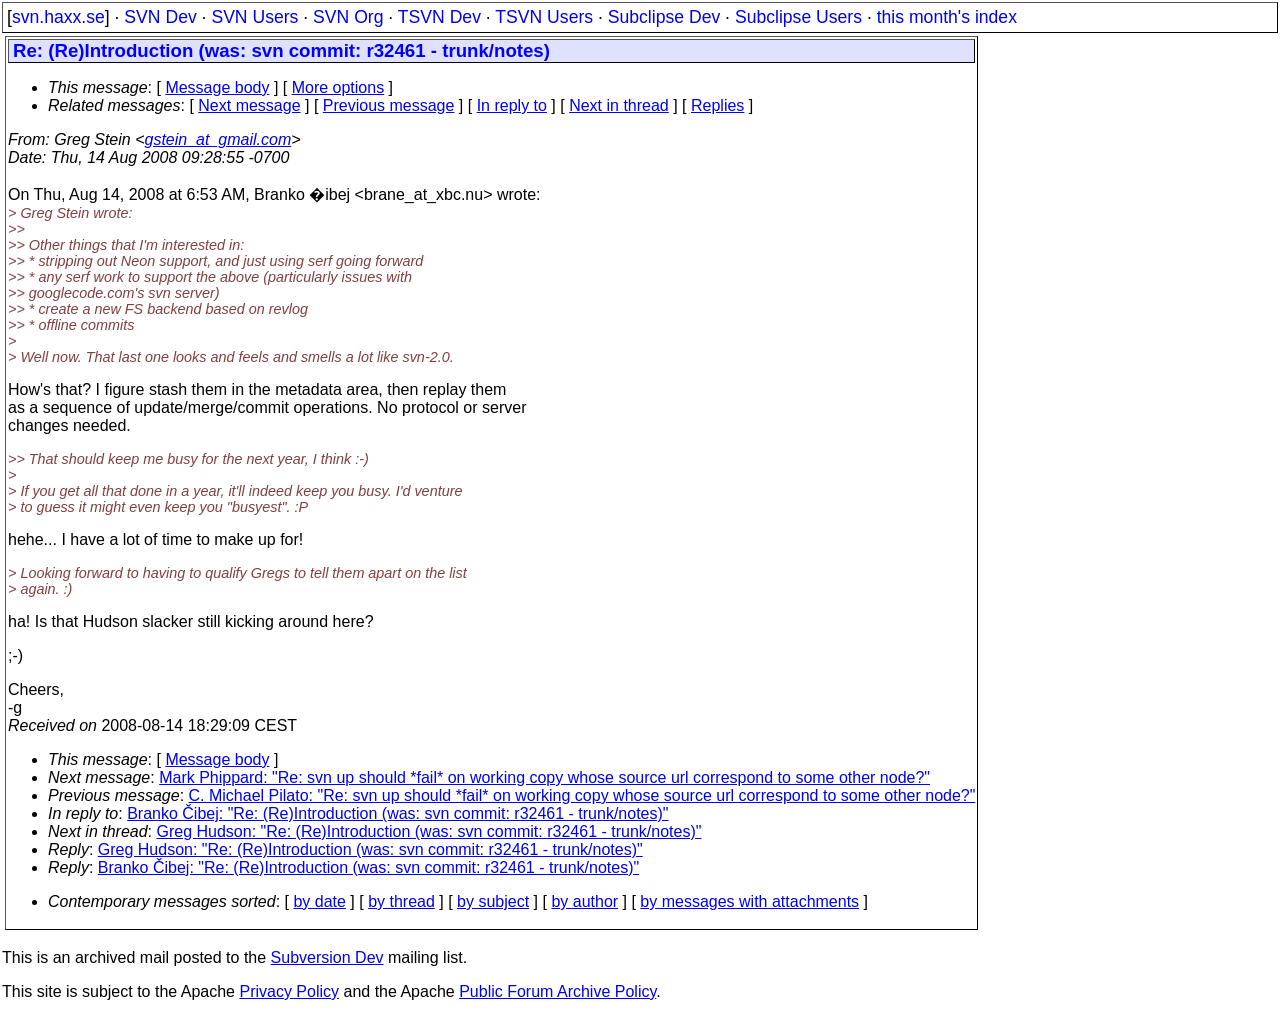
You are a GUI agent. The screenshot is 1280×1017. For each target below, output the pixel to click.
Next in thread (619, 105)
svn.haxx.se (58, 17)
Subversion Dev (327, 957)
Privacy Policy (289, 991)
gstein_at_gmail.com (218, 139)
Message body (217, 87)
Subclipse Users (798, 17)
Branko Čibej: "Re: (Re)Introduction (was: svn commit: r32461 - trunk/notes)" (397, 813)
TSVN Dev (439, 17)
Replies (717, 105)
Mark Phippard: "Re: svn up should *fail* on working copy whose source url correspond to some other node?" (544, 777)
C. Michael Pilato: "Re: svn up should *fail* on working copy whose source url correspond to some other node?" (582, 795)
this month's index (947, 17)
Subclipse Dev (664, 17)
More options (338, 87)
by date (319, 901)
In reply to (512, 105)
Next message (249, 105)
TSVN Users (544, 17)
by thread (401, 901)
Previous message (389, 105)
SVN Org (348, 17)
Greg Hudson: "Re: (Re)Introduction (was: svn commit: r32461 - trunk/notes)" (429, 831)
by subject (493, 901)
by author (584, 901)
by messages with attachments (749, 901)
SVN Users (254, 17)
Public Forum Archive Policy (557, 991)
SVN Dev (160, 17)
